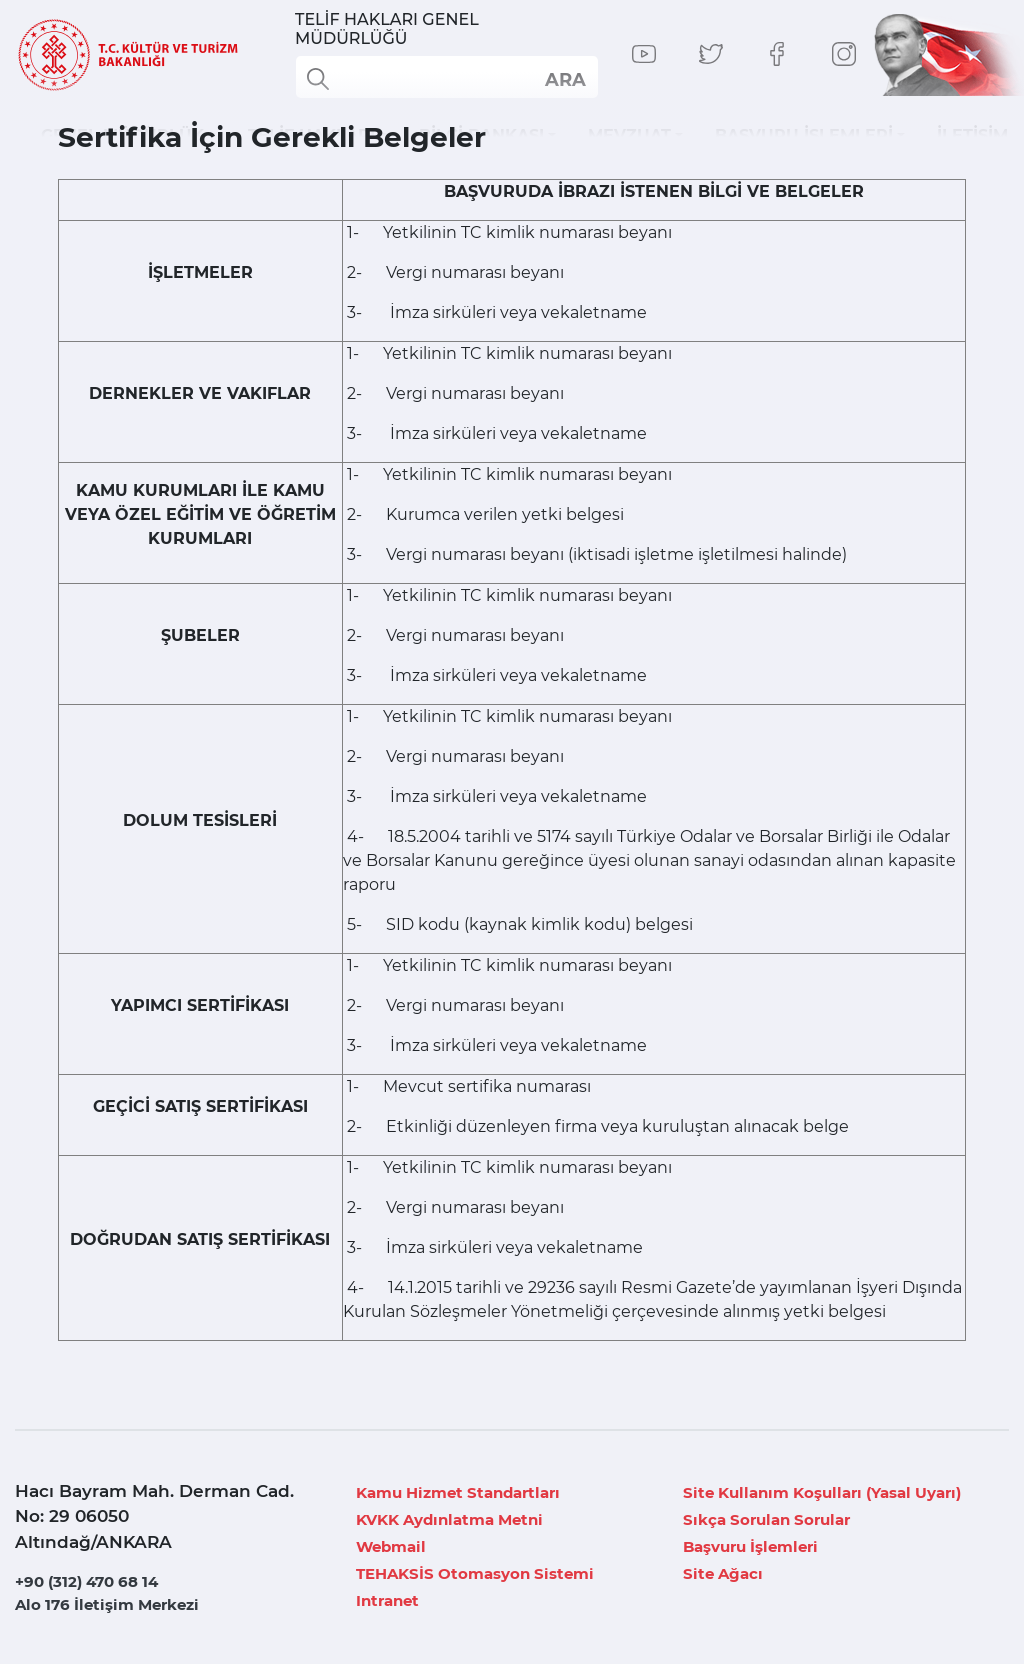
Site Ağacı (723, 1573)
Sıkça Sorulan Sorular (766, 1519)
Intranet (387, 1600)
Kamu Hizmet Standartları (458, 1492)
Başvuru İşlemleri (750, 1546)
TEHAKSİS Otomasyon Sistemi (475, 1573)
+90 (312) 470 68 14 (86, 1581)
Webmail (391, 1546)
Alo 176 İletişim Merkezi (107, 1604)
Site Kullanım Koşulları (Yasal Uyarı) (822, 1492)
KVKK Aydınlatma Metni (449, 1519)
